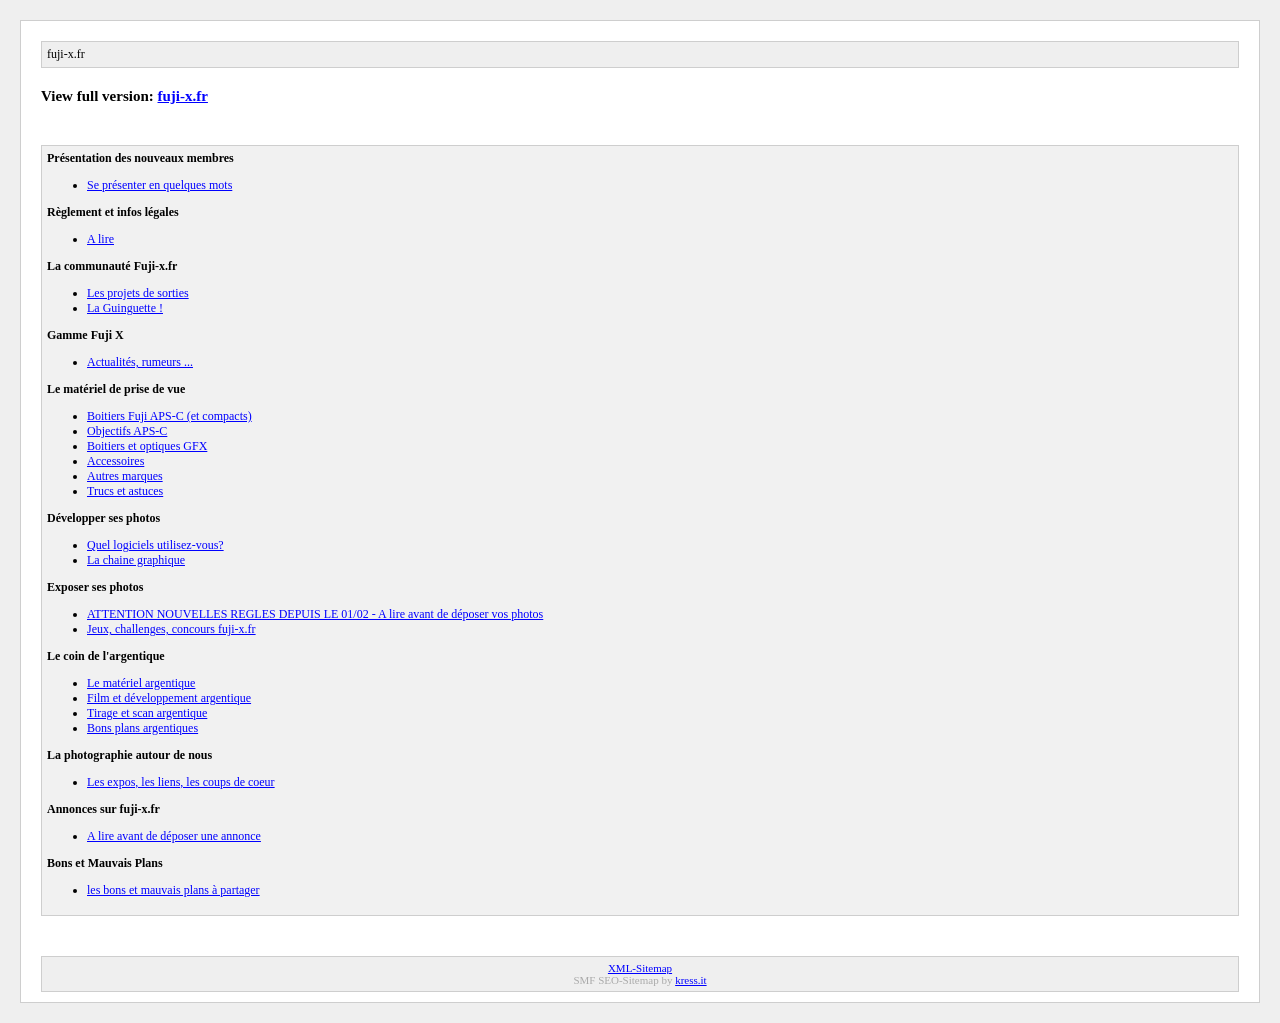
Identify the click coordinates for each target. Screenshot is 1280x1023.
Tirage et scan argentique (147, 713)
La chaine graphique (136, 560)
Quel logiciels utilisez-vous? (155, 545)
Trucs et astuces (125, 491)
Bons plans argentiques (142, 728)
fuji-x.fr (183, 96)
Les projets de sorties (138, 293)
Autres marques (125, 476)
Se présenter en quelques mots (159, 185)
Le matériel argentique (141, 683)
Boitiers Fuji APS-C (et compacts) (169, 416)
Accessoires (115, 461)
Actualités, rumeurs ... (140, 362)
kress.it (690, 980)
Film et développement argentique (169, 698)
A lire (100, 239)
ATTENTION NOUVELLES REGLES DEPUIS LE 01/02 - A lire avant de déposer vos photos (315, 614)
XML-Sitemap (640, 968)
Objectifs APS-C (127, 431)
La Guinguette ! (125, 308)
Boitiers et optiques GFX (147, 446)
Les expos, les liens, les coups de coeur (181, 782)
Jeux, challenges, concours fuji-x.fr (171, 629)
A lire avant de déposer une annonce (174, 836)
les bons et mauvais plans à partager (173, 890)
